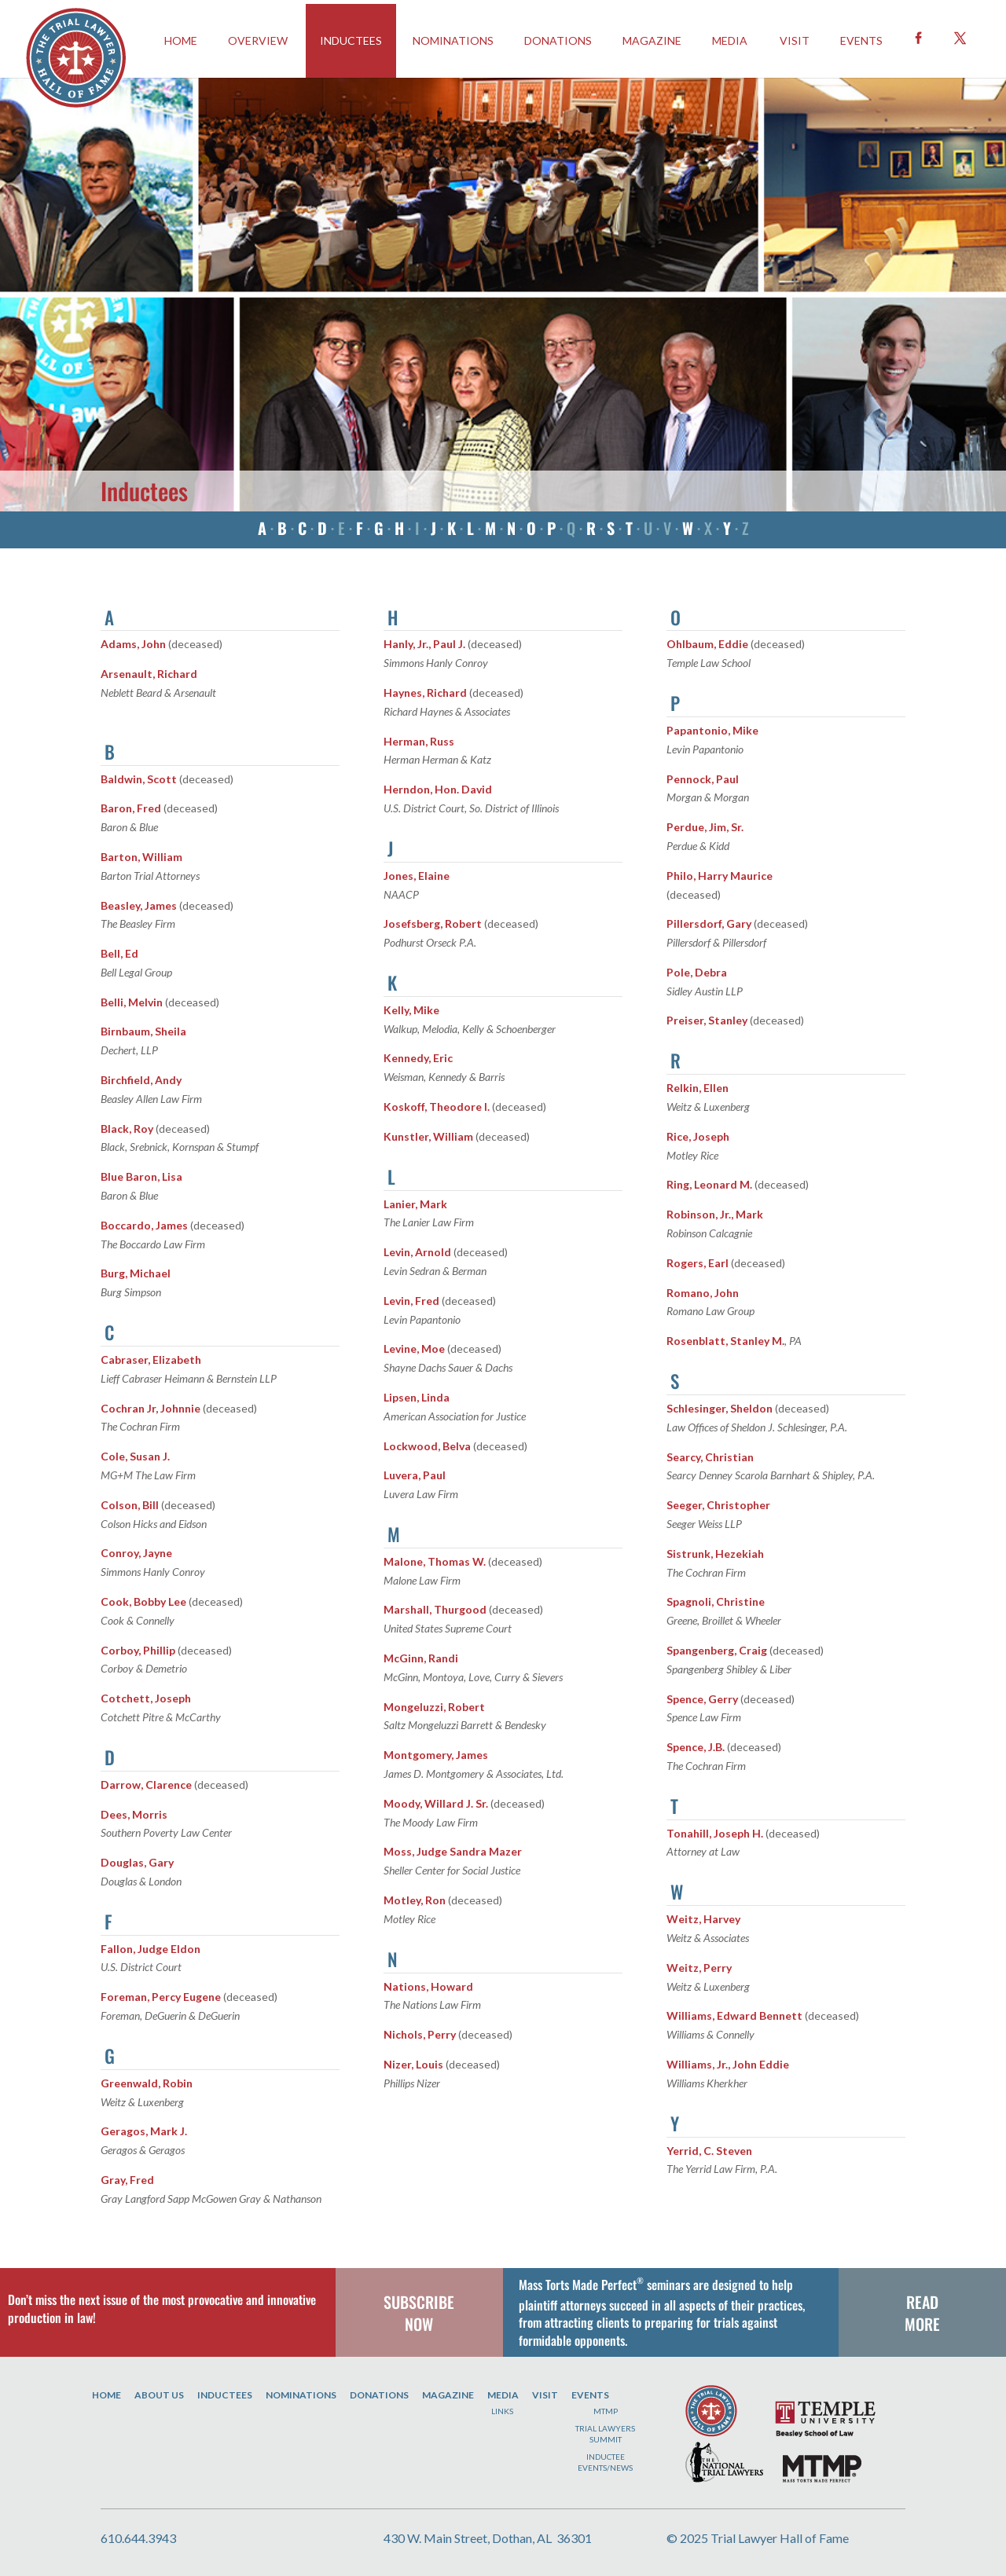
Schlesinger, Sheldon (719, 1408)
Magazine (651, 40)
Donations (558, 40)
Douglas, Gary (137, 1862)
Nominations (453, 40)
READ (922, 2302)
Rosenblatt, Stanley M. (725, 1340)
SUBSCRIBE (419, 2302)
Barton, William (141, 856)
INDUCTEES (351, 40)
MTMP (605, 2411)
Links (502, 2411)
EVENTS (861, 40)
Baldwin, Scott (139, 779)
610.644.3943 (138, 2537)
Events (590, 2395)
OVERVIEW (258, 40)
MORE (922, 2324)
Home (106, 2395)
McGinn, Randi (421, 1658)
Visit (795, 40)
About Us (159, 2395)
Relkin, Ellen (697, 1087)
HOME (180, 40)
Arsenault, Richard (149, 673)
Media (729, 40)
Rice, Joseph (697, 1136)
